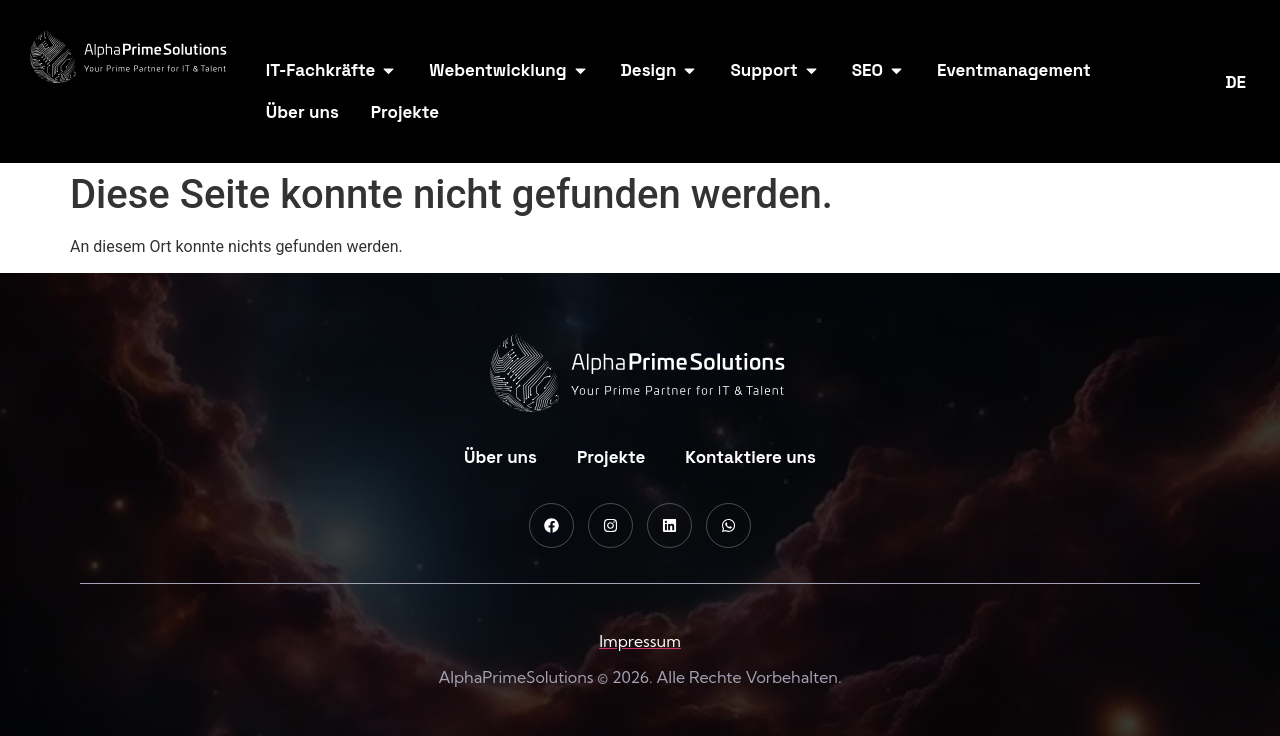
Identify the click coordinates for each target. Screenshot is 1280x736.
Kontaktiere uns (750, 457)
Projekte (611, 457)
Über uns (500, 457)
